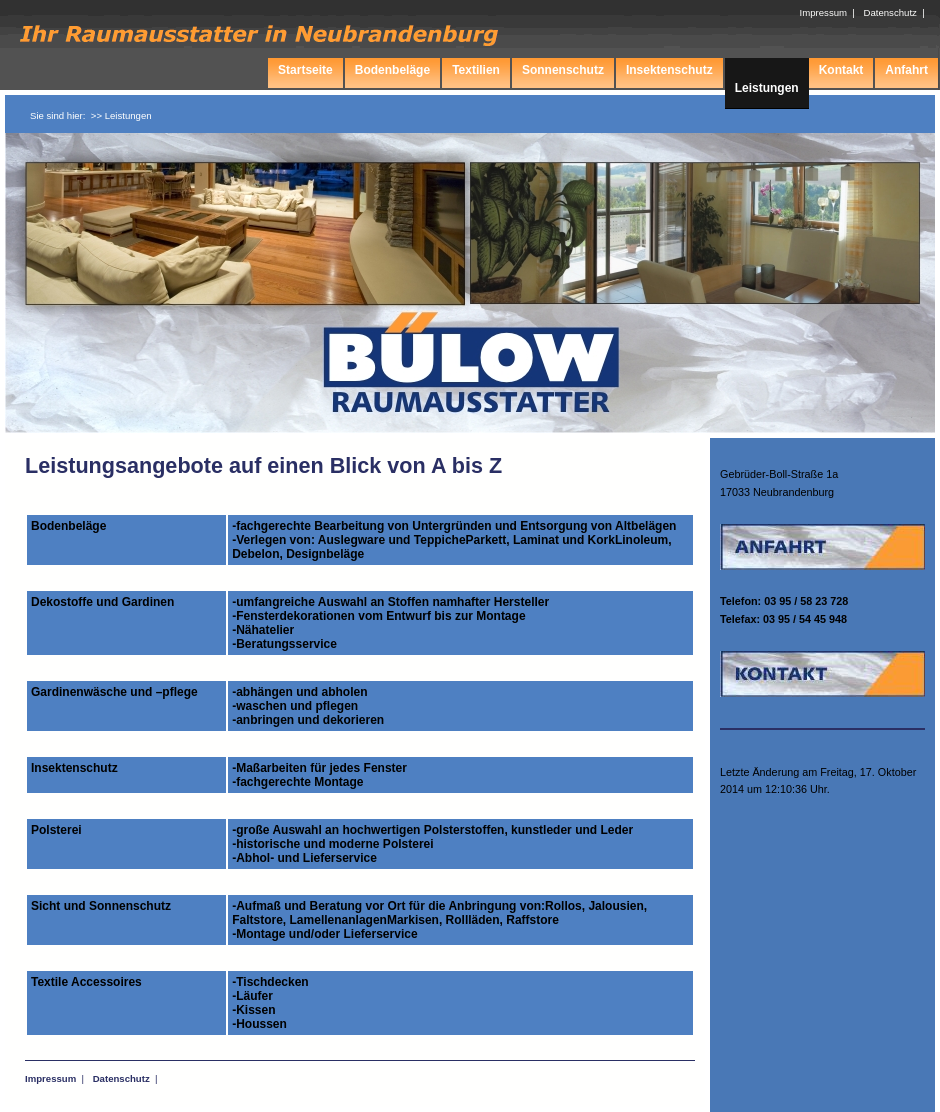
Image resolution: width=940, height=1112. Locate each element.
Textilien (476, 70)
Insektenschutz (669, 70)
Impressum (50, 1078)
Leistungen (767, 88)
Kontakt (841, 70)
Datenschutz (121, 1078)
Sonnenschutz (563, 70)
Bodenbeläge (392, 70)
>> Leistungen (121, 115)
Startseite (305, 70)
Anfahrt (906, 70)
